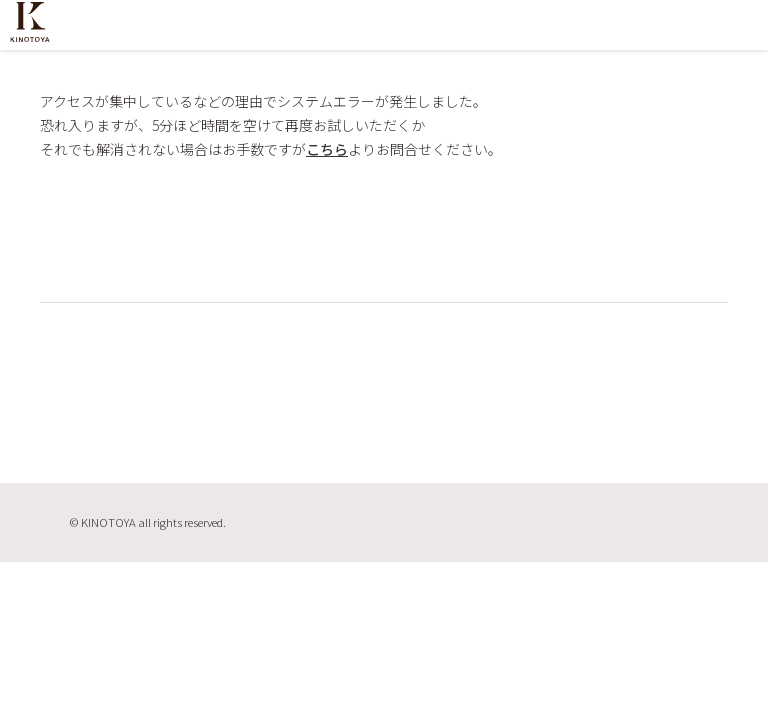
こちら (327, 149)
